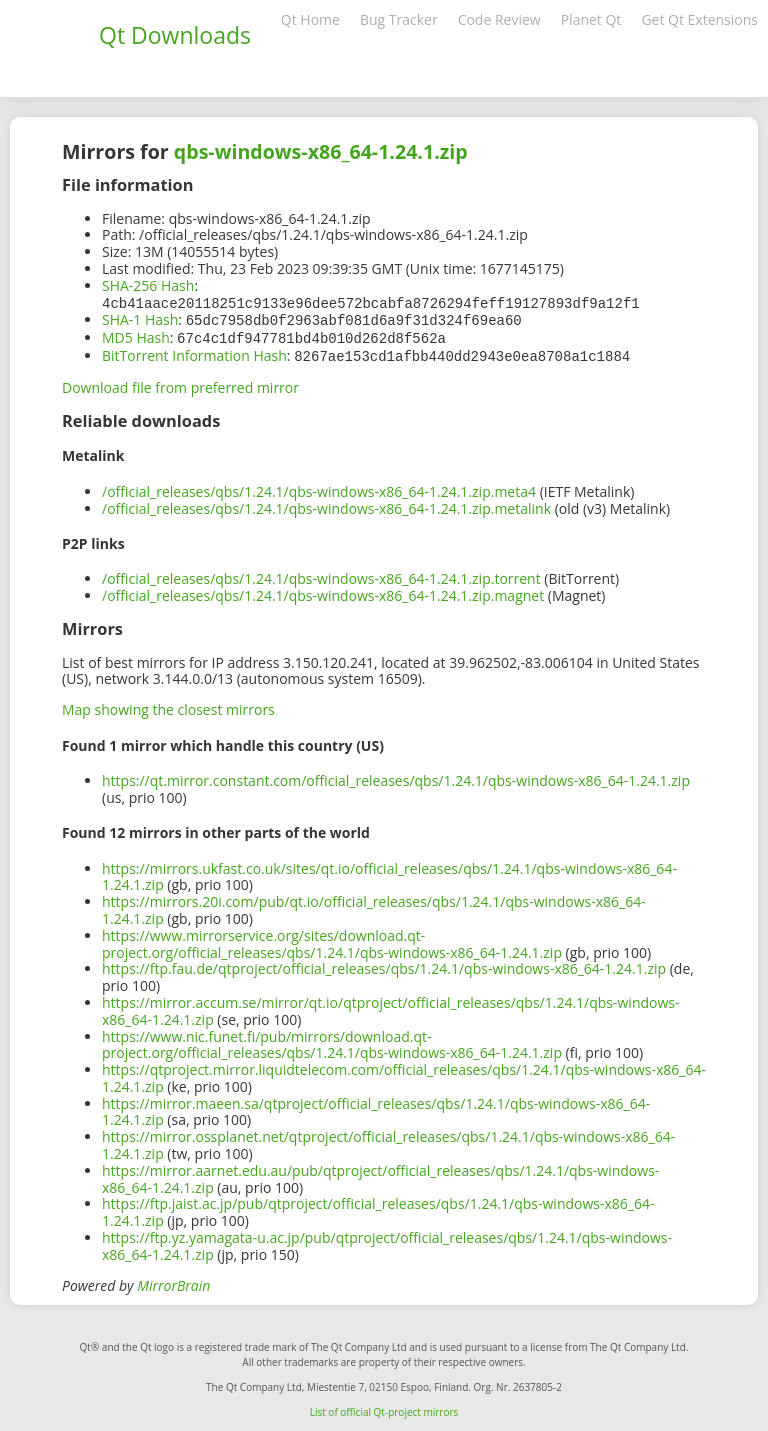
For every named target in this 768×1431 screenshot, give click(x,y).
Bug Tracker (399, 19)
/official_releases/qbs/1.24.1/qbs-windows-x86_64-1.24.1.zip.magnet (323, 591)
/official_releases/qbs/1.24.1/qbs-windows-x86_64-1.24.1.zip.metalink (326, 504)
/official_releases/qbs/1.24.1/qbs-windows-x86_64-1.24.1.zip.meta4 (319, 487)
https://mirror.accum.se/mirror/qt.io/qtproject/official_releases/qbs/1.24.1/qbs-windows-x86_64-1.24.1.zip (391, 1007)
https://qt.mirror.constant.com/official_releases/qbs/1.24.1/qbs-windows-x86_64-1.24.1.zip (396, 776)
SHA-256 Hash (148, 285)
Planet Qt (591, 19)
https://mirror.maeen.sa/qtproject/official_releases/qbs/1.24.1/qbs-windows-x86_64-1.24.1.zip (376, 1108)
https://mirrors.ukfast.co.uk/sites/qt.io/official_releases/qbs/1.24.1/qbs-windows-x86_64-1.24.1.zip (389, 873)
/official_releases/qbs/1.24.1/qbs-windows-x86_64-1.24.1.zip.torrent (321, 574)
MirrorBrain (173, 1281)
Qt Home (310, 19)
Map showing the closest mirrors (168, 705)
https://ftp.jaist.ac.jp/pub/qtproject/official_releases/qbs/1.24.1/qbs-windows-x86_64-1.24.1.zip (378, 1208)
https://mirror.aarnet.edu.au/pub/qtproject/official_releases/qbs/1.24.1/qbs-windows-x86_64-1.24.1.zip (380, 1175)
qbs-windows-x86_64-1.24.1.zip (321, 151)
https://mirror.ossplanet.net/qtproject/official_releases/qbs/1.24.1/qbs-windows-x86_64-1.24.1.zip (388, 1141)
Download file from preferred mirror (180, 383)
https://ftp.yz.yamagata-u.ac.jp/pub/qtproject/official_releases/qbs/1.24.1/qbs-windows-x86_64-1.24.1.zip (387, 1242)
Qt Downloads (175, 35)
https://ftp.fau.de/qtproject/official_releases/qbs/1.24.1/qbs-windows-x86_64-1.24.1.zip (384, 964)
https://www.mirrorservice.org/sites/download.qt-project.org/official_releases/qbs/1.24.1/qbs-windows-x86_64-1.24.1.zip (332, 940)
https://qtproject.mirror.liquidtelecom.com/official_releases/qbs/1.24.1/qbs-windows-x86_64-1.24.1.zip (404, 1074)
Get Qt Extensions (699, 19)
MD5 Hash (136, 335)
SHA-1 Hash (140, 318)
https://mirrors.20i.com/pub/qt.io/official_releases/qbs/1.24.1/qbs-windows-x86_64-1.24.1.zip (374, 906)
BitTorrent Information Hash (194, 352)
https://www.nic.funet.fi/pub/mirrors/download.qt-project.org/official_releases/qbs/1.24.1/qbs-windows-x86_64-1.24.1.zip (332, 1041)
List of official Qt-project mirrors (384, 1408)
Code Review (499, 19)
